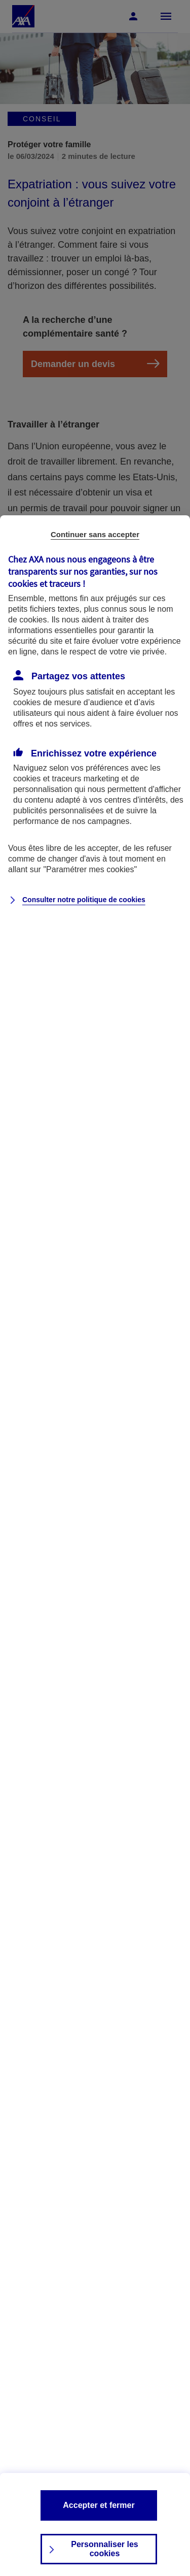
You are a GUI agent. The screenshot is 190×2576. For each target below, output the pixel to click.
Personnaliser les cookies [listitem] (104, 2549)
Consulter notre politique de (83, 900)
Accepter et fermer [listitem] (98, 2505)
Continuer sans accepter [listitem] (95, 534)
